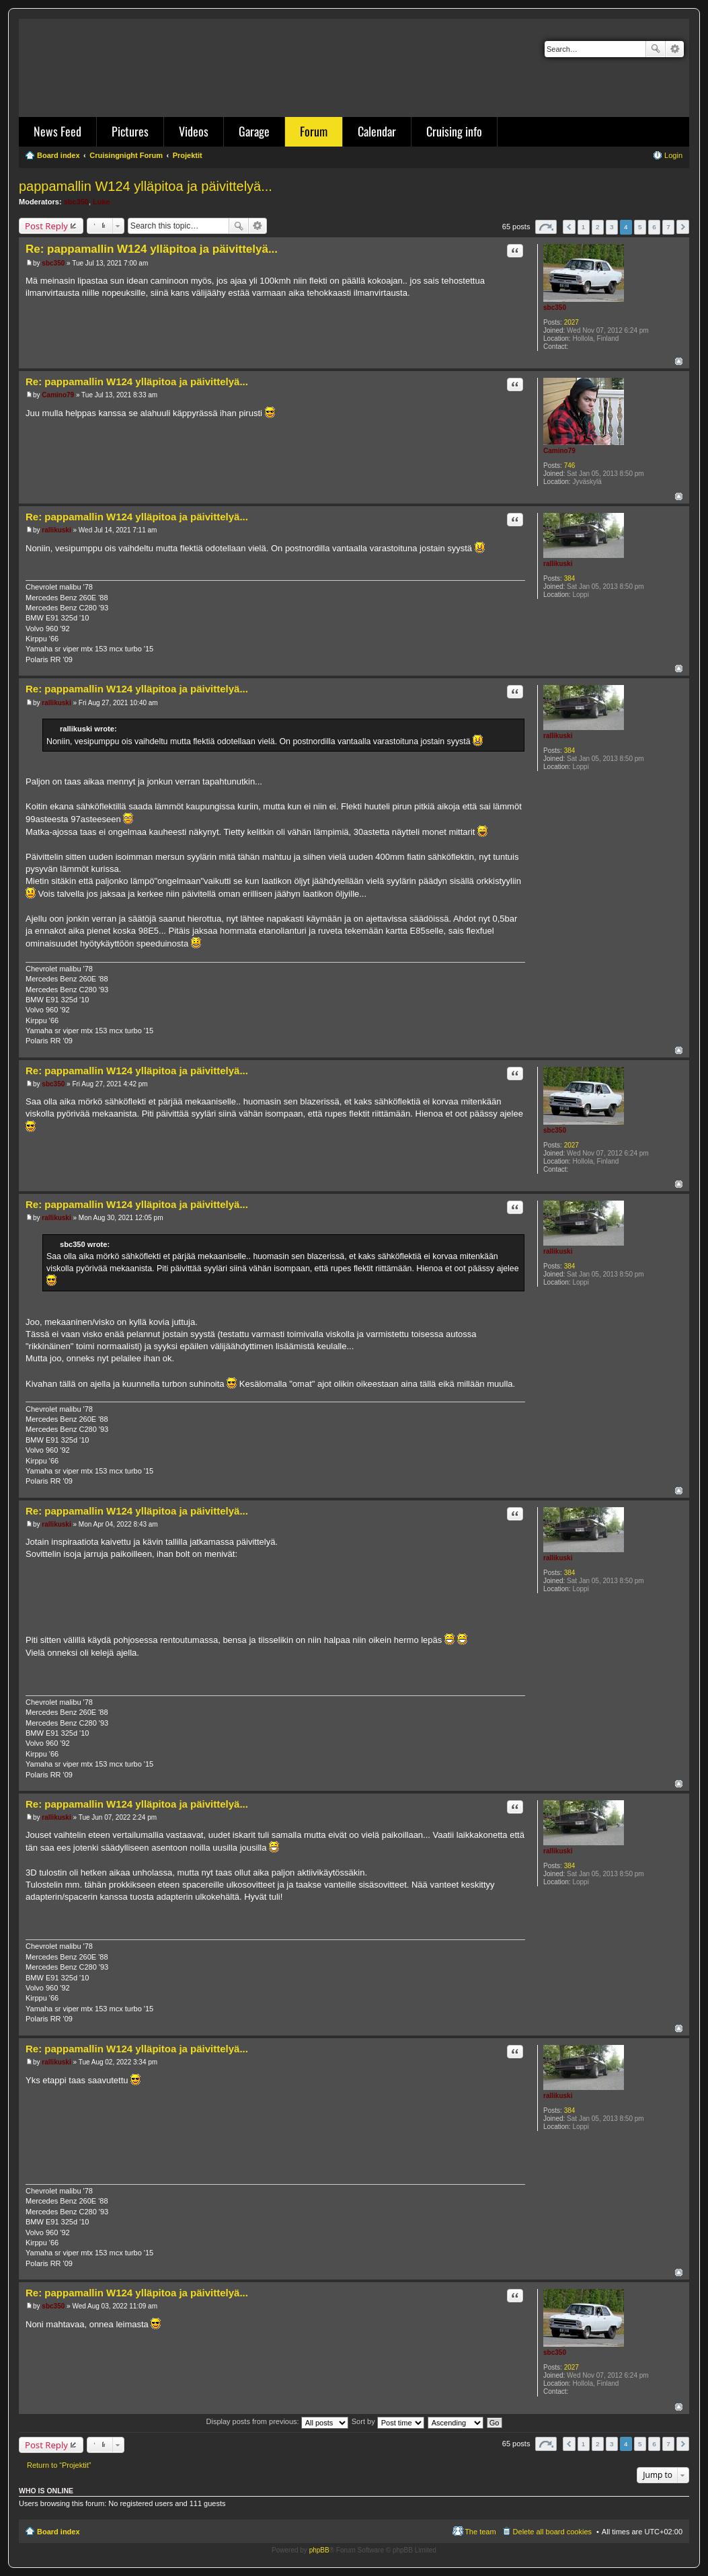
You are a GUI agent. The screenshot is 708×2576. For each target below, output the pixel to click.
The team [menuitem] (480, 2532)
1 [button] (584, 227)
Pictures (130, 131)
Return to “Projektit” (59, 2465)
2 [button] (598, 227)
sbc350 (76, 202)
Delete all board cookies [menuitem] (552, 2532)
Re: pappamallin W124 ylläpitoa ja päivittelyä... (152, 249)
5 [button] (640, 227)
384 (570, 578)
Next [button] (682, 227)
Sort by (388, 2421)
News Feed (57, 131)
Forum (313, 131)
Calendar (377, 131)
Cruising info (454, 131)
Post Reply (46, 226)
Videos (193, 131)
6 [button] (654, 227)
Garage (254, 131)
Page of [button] (546, 227)
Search (655, 49)
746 (570, 465)
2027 (571, 322)
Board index (58, 2532)
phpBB (319, 2550)
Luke (101, 202)
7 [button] (668, 227)
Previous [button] (569, 227)
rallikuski (557, 563)
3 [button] (612, 227)
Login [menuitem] (673, 155)
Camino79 (559, 450)
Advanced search (675, 49)
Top (678, 361)
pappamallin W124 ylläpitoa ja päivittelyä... (145, 186)
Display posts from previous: (277, 2421)
